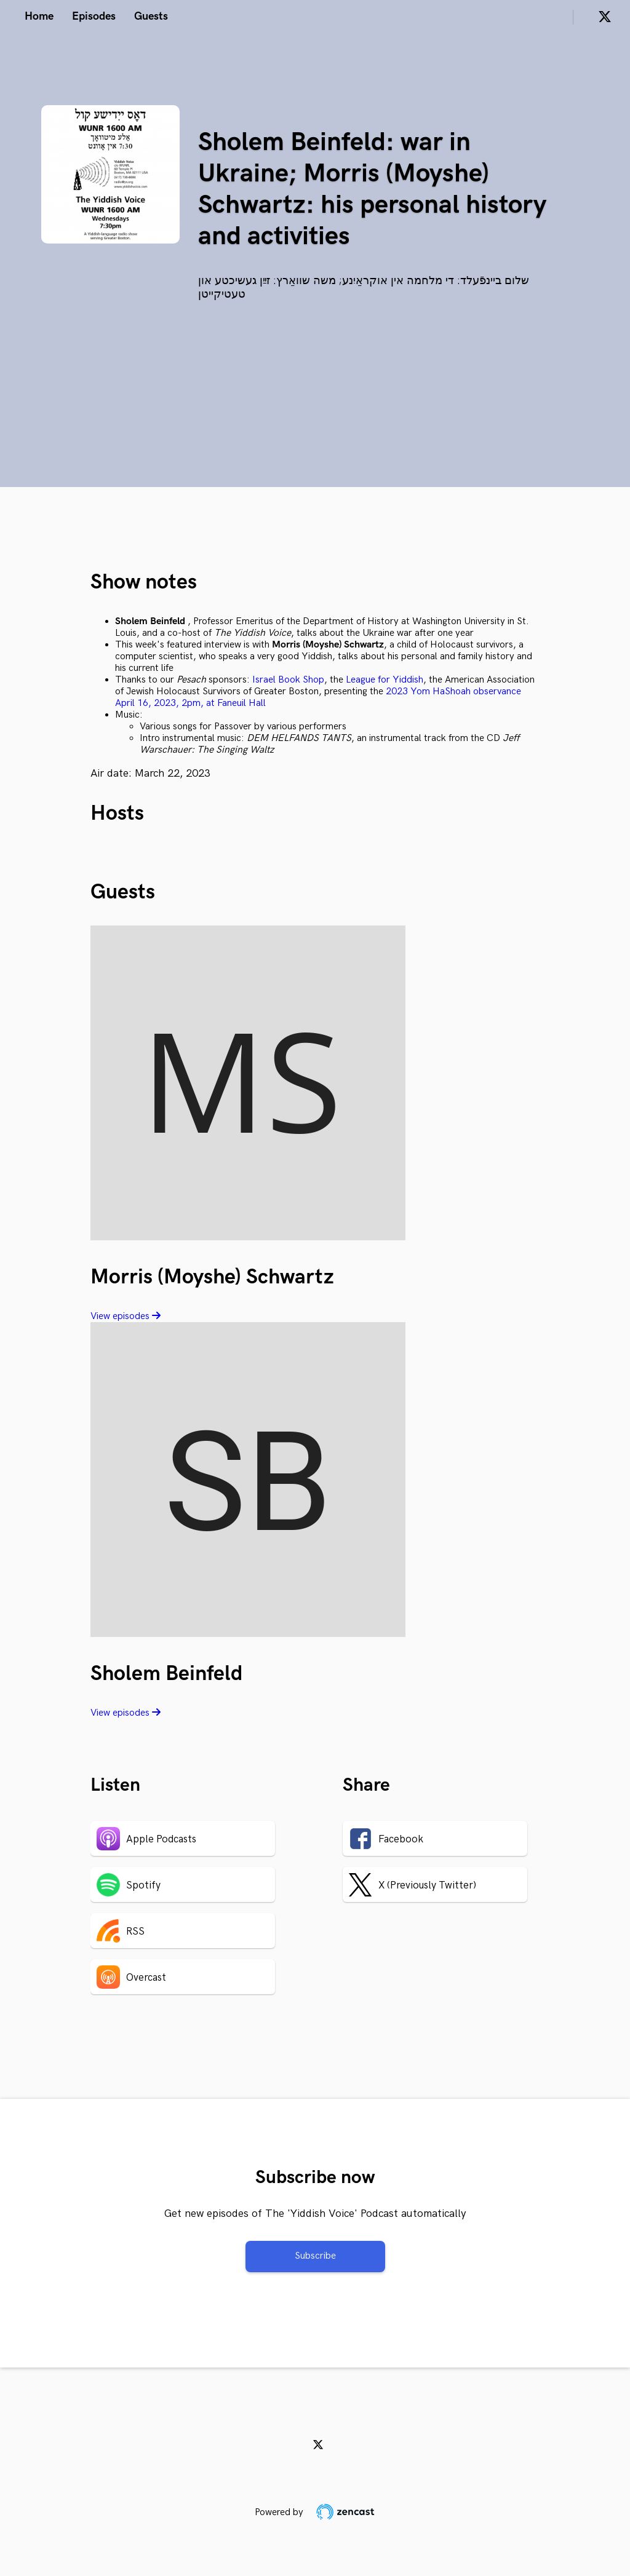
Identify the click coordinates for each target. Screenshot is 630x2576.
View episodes (125, 1316)
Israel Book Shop (288, 680)
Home (39, 16)
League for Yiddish (384, 680)
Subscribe (315, 2256)
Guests (151, 16)
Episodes (94, 16)
